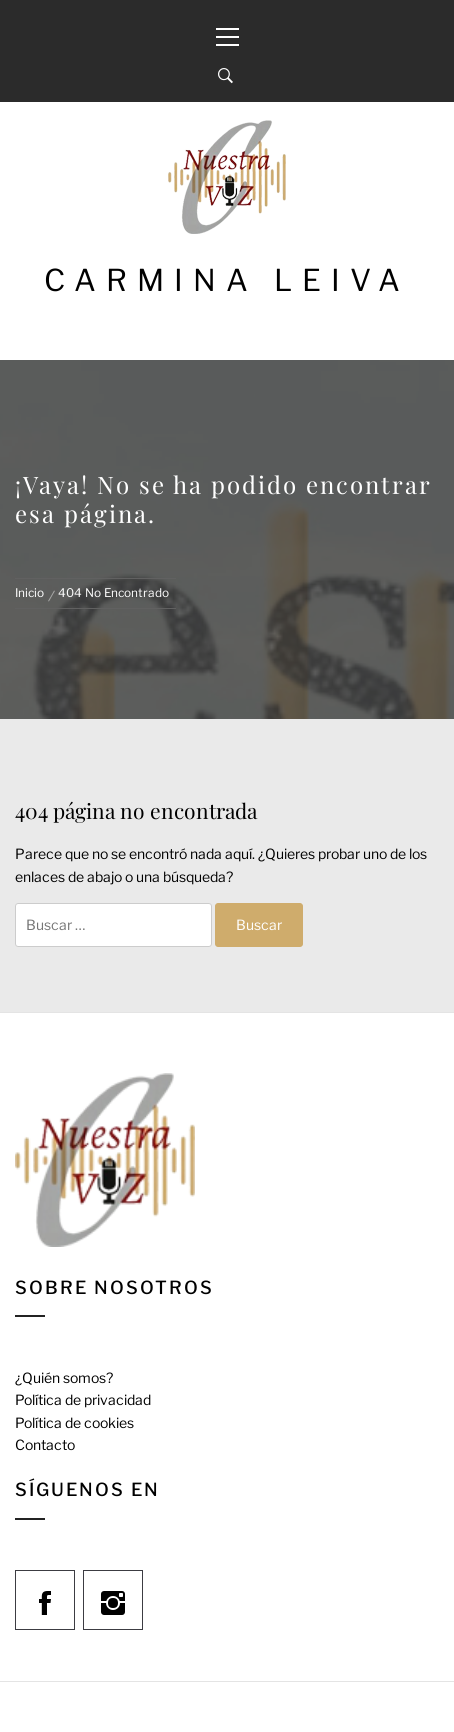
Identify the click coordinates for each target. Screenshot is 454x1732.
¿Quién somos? (64, 1377)
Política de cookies (74, 1422)
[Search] (225, 76)
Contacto (45, 1444)
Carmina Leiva (227, 280)
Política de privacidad (83, 1399)
